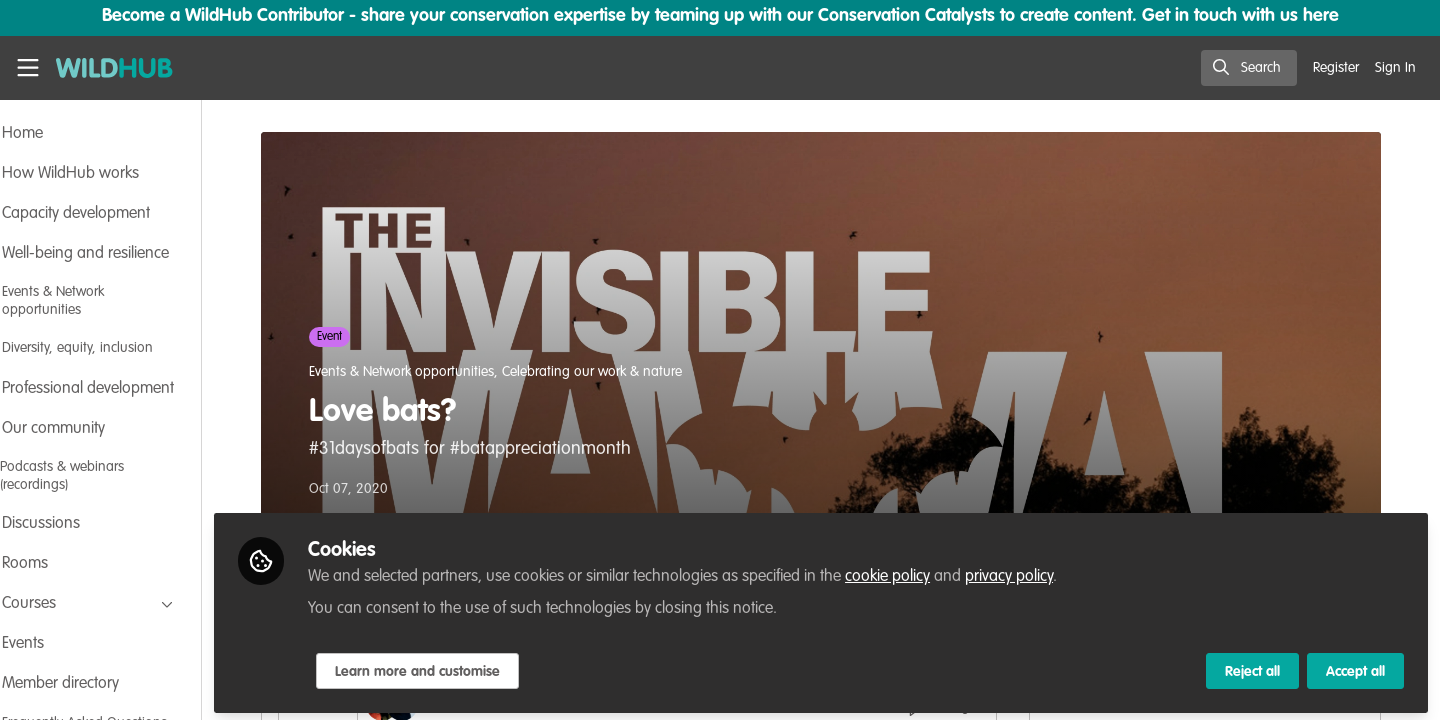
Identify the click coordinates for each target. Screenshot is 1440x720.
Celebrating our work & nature (619, 372)
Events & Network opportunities (428, 372)
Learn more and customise (471, 667)
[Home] (114, 68)
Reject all (1252, 667)
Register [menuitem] (1336, 68)
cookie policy (941, 572)
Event (356, 337)
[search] (1249, 68)
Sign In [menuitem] (1395, 68)
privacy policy (1063, 572)
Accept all (1355, 667)
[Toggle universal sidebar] (28, 68)
